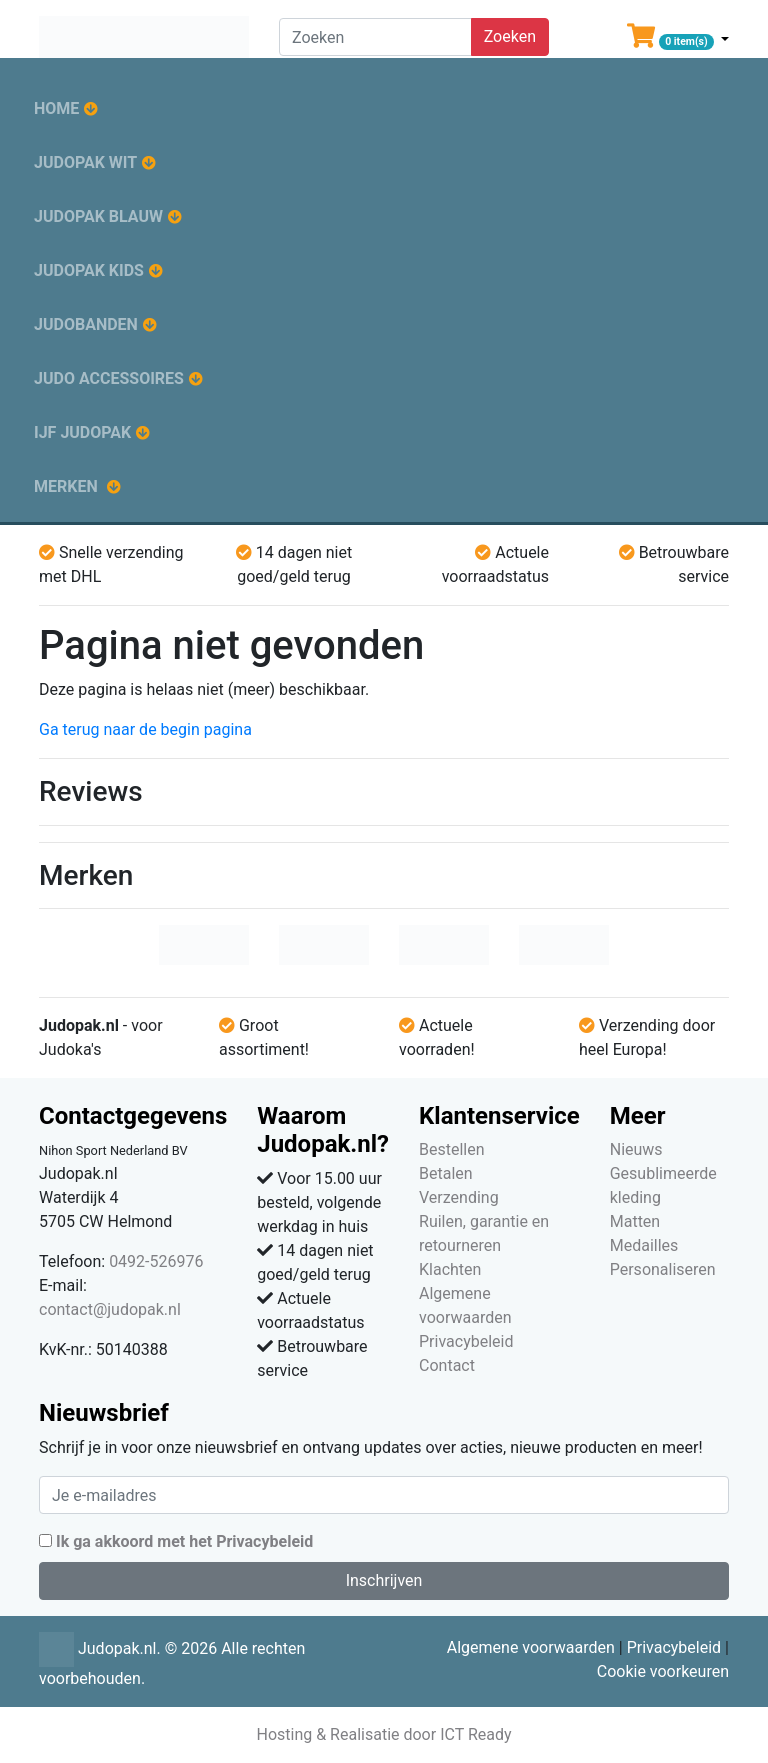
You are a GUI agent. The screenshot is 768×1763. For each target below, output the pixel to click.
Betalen (446, 1173)
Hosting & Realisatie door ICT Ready (383, 1734)
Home (56, 108)
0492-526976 (156, 1261)
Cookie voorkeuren (663, 1671)
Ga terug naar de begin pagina (145, 729)
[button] (678, 40)
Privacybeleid (466, 1341)
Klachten (450, 1269)
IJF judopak (82, 432)
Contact (447, 1365)
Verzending (459, 1197)
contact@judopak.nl (110, 1309)
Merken (66, 486)
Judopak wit (85, 162)
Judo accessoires (109, 378)
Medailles (644, 1245)
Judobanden (86, 324)
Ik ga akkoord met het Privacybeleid (184, 1541)
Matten (635, 1221)
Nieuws (636, 1149)
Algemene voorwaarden (531, 1647)
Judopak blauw (98, 216)
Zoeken (510, 36)
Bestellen (452, 1149)
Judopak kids (89, 270)
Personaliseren (663, 1269)
